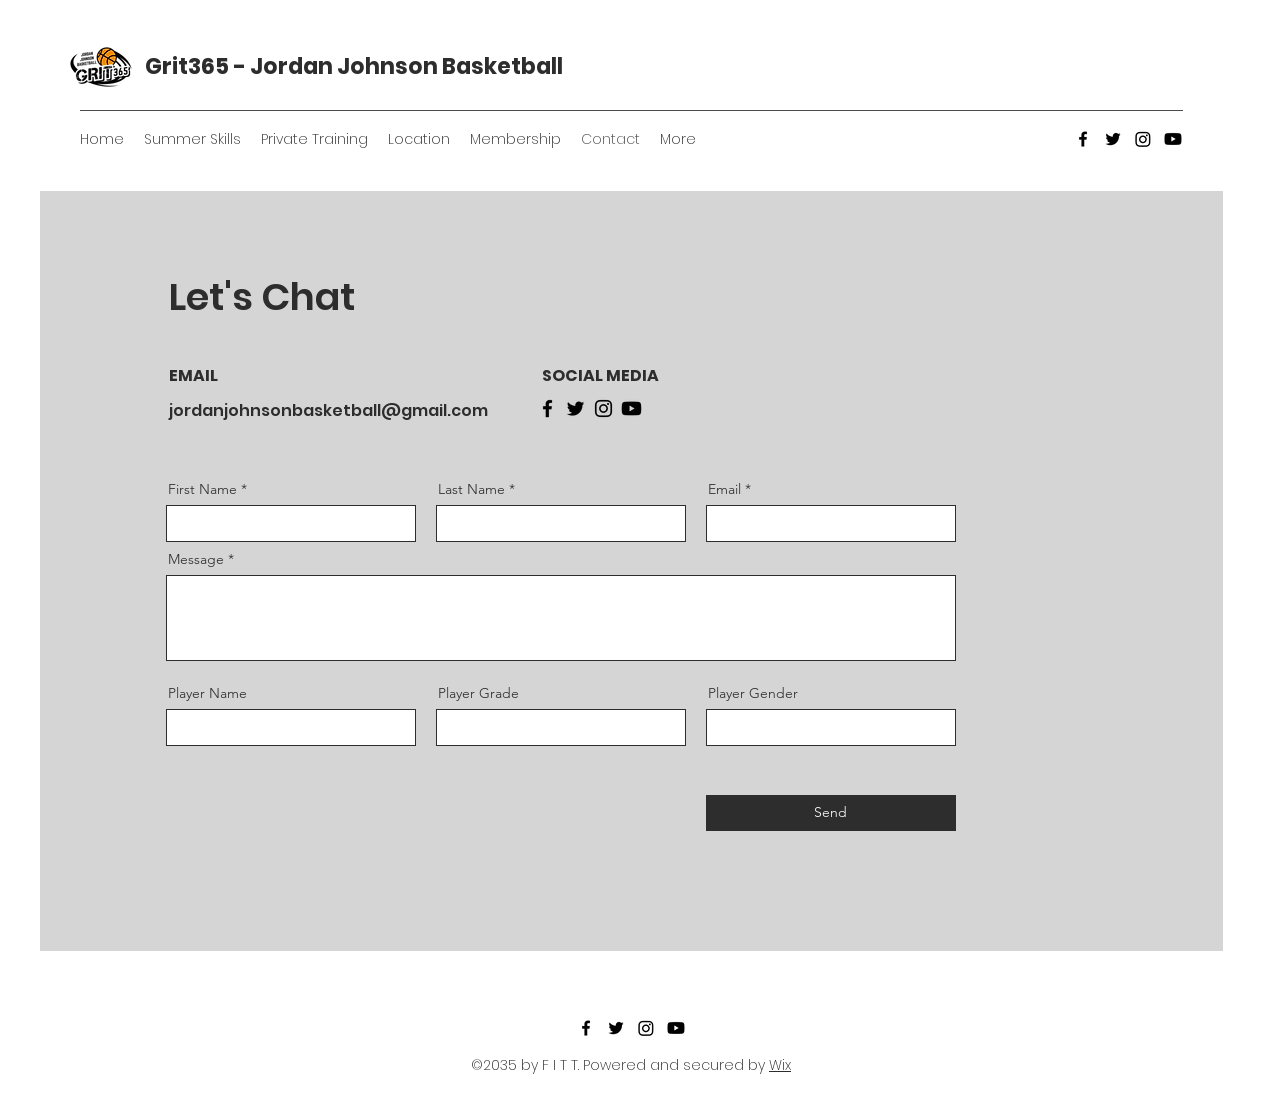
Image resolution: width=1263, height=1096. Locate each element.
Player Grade (478, 693)
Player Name (207, 693)
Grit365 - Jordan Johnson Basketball (354, 66)
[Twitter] (1113, 139)
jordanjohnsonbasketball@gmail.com (328, 410)
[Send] (831, 813)
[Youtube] (631, 408)
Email (724, 489)
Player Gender (753, 693)
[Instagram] (1143, 139)
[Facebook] (1083, 139)
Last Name (471, 489)
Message (196, 559)
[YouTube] (1173, 139)
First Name (202, 489)
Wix (780, 1065)
